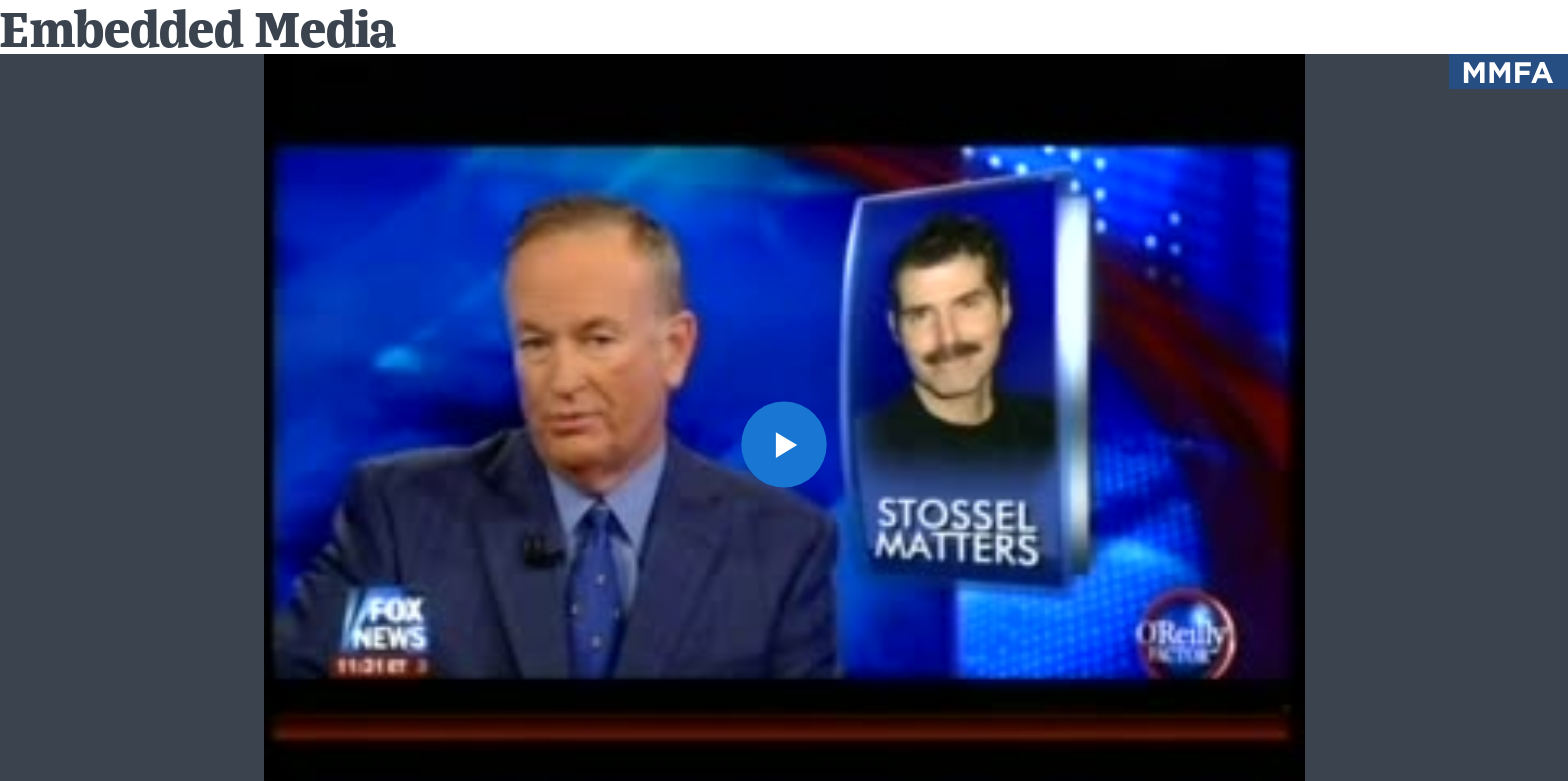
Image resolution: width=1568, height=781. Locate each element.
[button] (784, 444)
